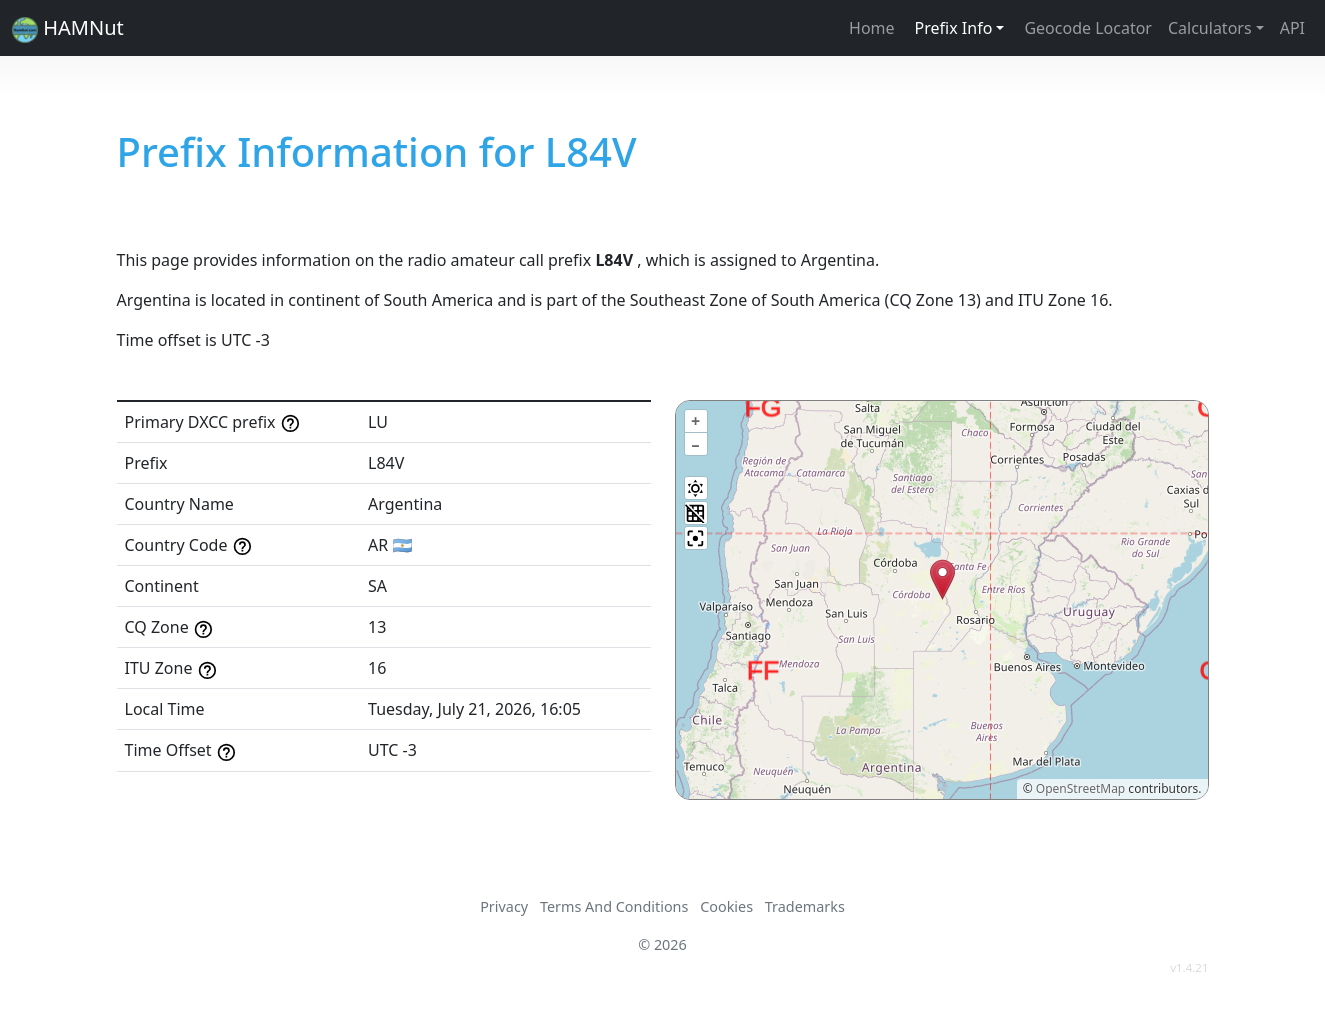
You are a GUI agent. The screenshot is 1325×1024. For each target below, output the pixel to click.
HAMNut (68, 28)
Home (872, 28)
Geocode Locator (1088, 28)
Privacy (504, 906)
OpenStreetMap (1080, 788)
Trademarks (805, 906)
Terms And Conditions (614, 906)
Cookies (726, 906)
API (1292, 28)
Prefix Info (954, 28)
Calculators (1210, 28)
